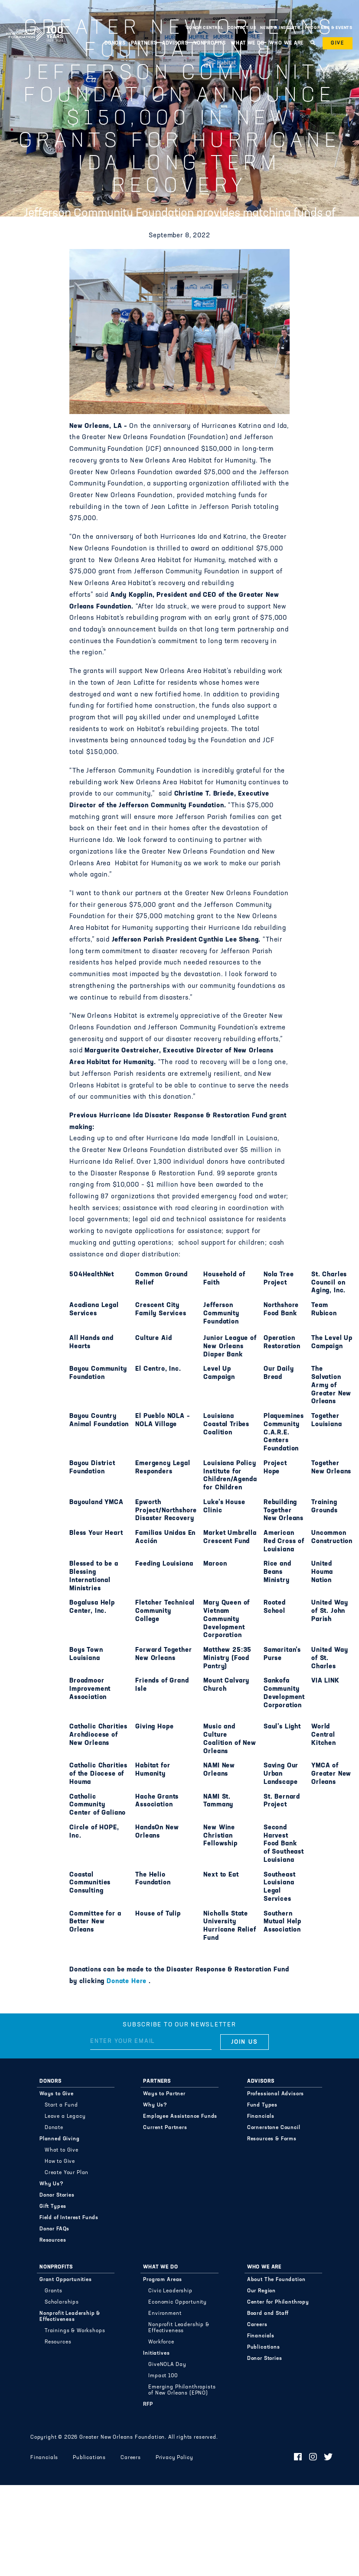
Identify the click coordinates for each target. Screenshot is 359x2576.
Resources (52, 2240)
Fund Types (262, 2105)
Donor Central (204, 28)
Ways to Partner (164, 2094)
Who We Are (286, 43)
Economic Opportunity (177, 2302)
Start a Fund (61, 2105)
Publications (263, 2347)
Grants (53, 2291)
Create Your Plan (66, 2172)
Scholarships (62, 2302)
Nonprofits (209, 43)
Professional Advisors (275, 2094)
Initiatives (156, 2353)
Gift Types (52, 2206)
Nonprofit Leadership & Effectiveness (69, 2316)
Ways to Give (56, 2094)
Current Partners (165, 2127)
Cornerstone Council (273, 2127)
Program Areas (162, 2279)
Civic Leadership (170, 2291)
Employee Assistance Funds (180, 2116)
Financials (260, 2116)
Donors (115, 43)
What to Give (61, 2150)
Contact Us (242, 28)
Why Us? (51, 2184)
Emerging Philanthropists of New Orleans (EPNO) (181, 2390)
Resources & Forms (272, 2139)
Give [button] (337, 43)
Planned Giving (59, 2139)
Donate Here (128, 1981)
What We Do (247, 43)
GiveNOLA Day (167, 2364)
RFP (148, 2404)
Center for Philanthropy (278, 2302)
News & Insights (280, 28)
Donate (54, 2127)
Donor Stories (57, 2195)
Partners (144, 43)
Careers (257, 2324)
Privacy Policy (174, 2457)
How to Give (60, 2161)
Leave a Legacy (65, 2116)
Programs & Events (328, 28)
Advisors (175, 43)
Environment (164, 2313)
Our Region (261, 2291)
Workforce (161, 2342)
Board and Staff (268, 2313)
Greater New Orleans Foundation (35, 25)
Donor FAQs (54, 2229)
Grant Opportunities (65, 2279)
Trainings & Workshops (75, 2330)
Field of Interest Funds (68, 2217)
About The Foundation (276, 2279)
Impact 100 (162, 2376)
